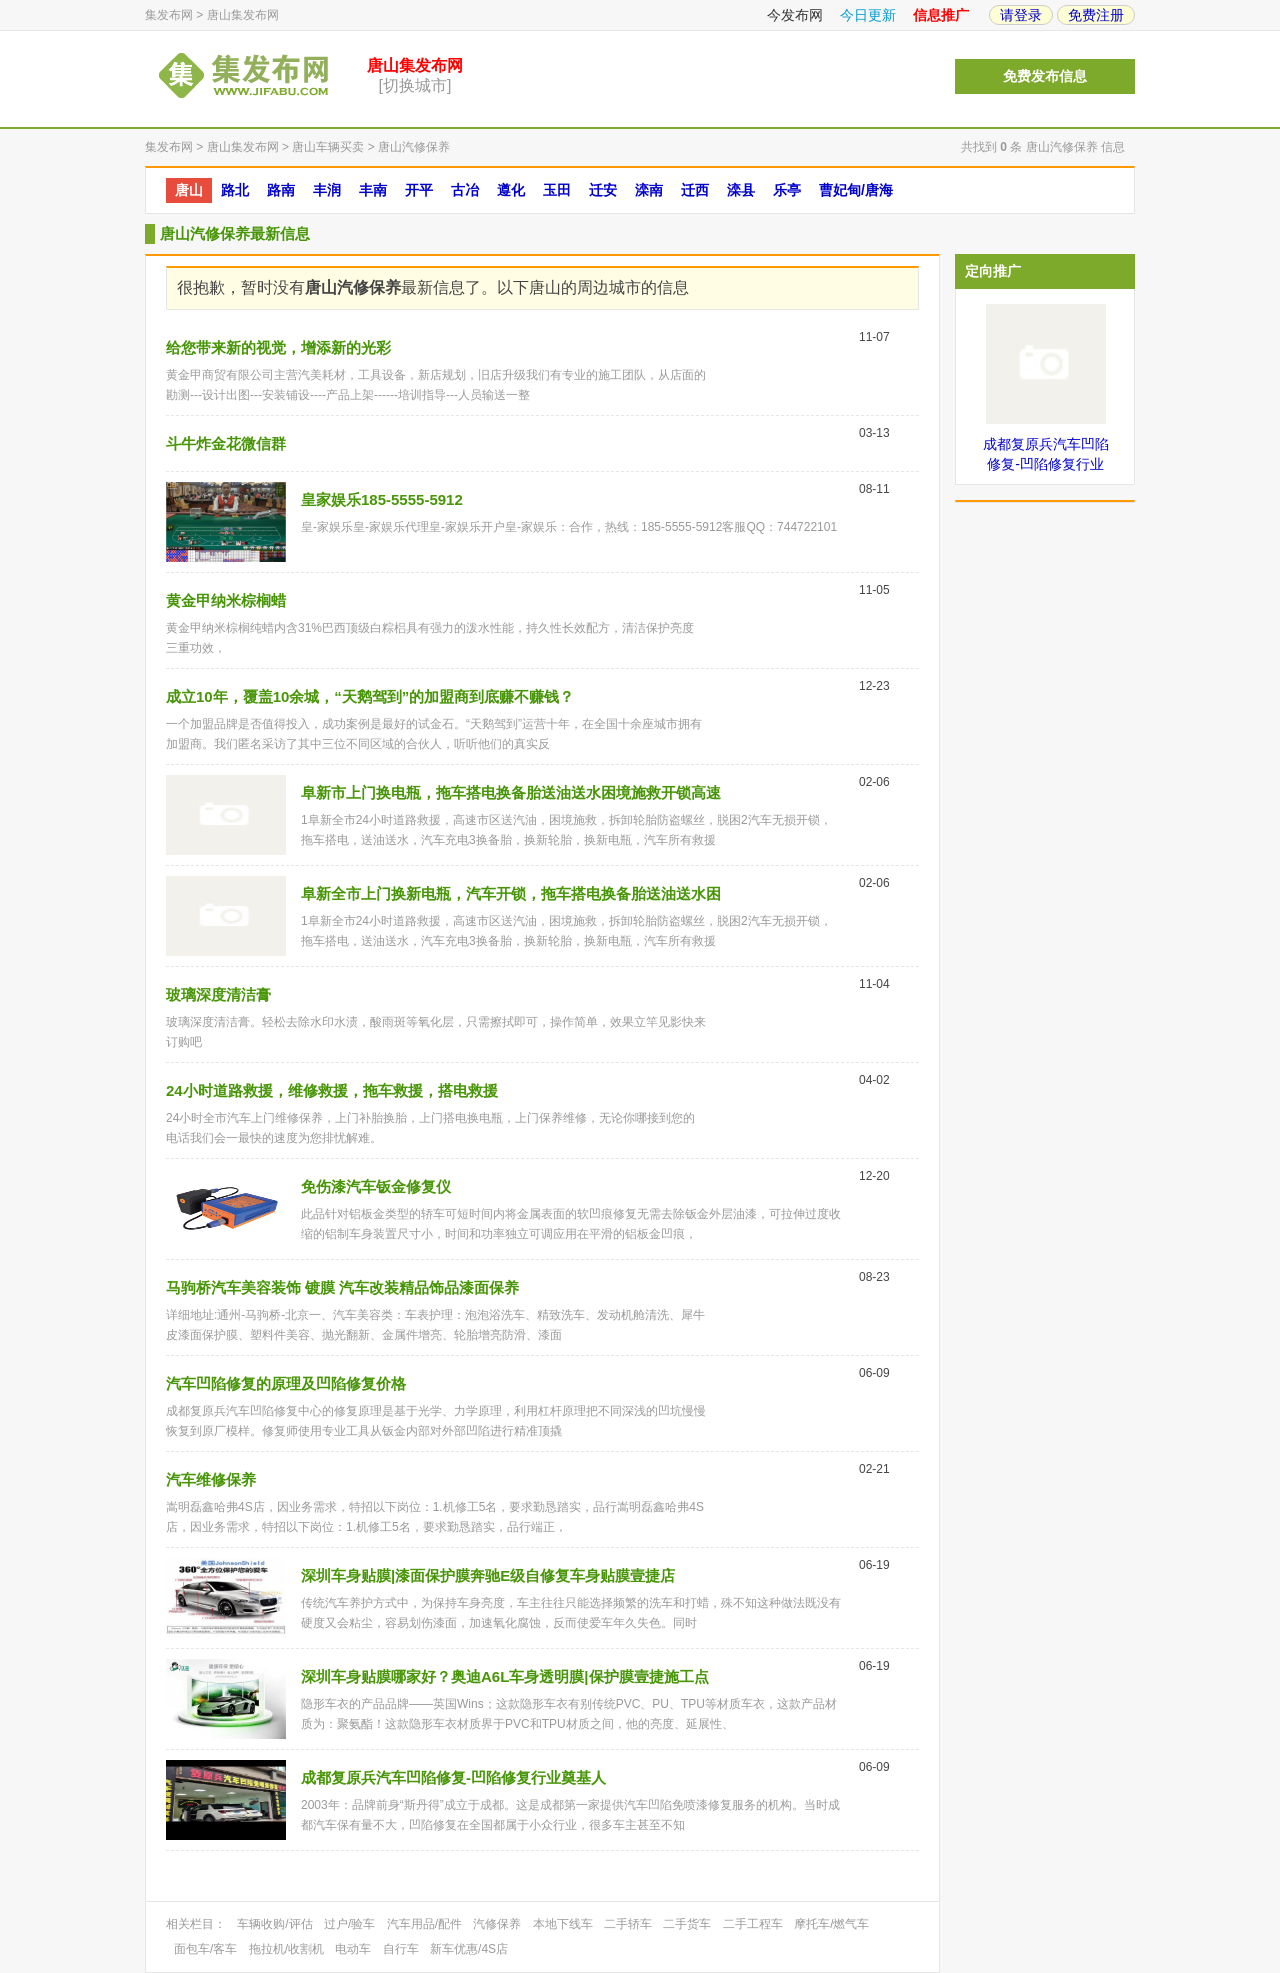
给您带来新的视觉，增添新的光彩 (278, 347)
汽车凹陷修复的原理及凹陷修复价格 (286, 1383)
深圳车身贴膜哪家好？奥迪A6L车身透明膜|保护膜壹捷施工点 (505, 1676)
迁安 (603, 190)
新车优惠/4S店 (469, 1949)
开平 (419, 190)
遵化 (511, 190)
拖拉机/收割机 (286, 1949)
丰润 (327, 190)
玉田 (557, 190)
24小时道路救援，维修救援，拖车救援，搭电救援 (332, 1090)
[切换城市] (415, 85)
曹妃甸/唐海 (856, 190)
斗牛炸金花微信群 (226, 443)
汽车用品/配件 (424, 1924)
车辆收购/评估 (274, 1924)
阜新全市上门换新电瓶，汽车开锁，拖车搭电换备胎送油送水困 (511, 893)
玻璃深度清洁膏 (218, 994)
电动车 (353, 1949)
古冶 (465, 190)
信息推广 (941, 15)
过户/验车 (349, 1924)
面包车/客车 (205, 1949)
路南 (281, 190)
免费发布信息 (1045, 76)
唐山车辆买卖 (328, 147)
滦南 (649, 190)
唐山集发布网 (243, 15)
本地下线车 (563, 1924)
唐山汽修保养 (414, 147)
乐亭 (787, 190)
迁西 (695, 190)
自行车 (401, 1949)
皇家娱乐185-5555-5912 (382, 499)
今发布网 (795, 15)
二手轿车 (628, 1924)
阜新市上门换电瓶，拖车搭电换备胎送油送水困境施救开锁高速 (511, 792)
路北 (235, 190)
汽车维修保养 (211, 1479)
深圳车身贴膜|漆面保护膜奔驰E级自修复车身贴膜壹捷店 (488, 1575)
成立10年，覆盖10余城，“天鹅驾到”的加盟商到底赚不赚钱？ (370, 696)
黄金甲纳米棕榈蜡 (226, 600)
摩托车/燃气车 (831, 1924)
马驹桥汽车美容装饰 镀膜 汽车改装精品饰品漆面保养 (342, 1287)
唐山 (189, 190)
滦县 (741, 190)
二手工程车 (753, 1924)
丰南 (373, 190)
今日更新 (868, 15)
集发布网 (169, 15)
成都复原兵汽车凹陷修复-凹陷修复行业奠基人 (453, 1777)
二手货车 (687, 1924)
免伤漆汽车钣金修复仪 (376, 1186)
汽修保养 (497, 1924)
